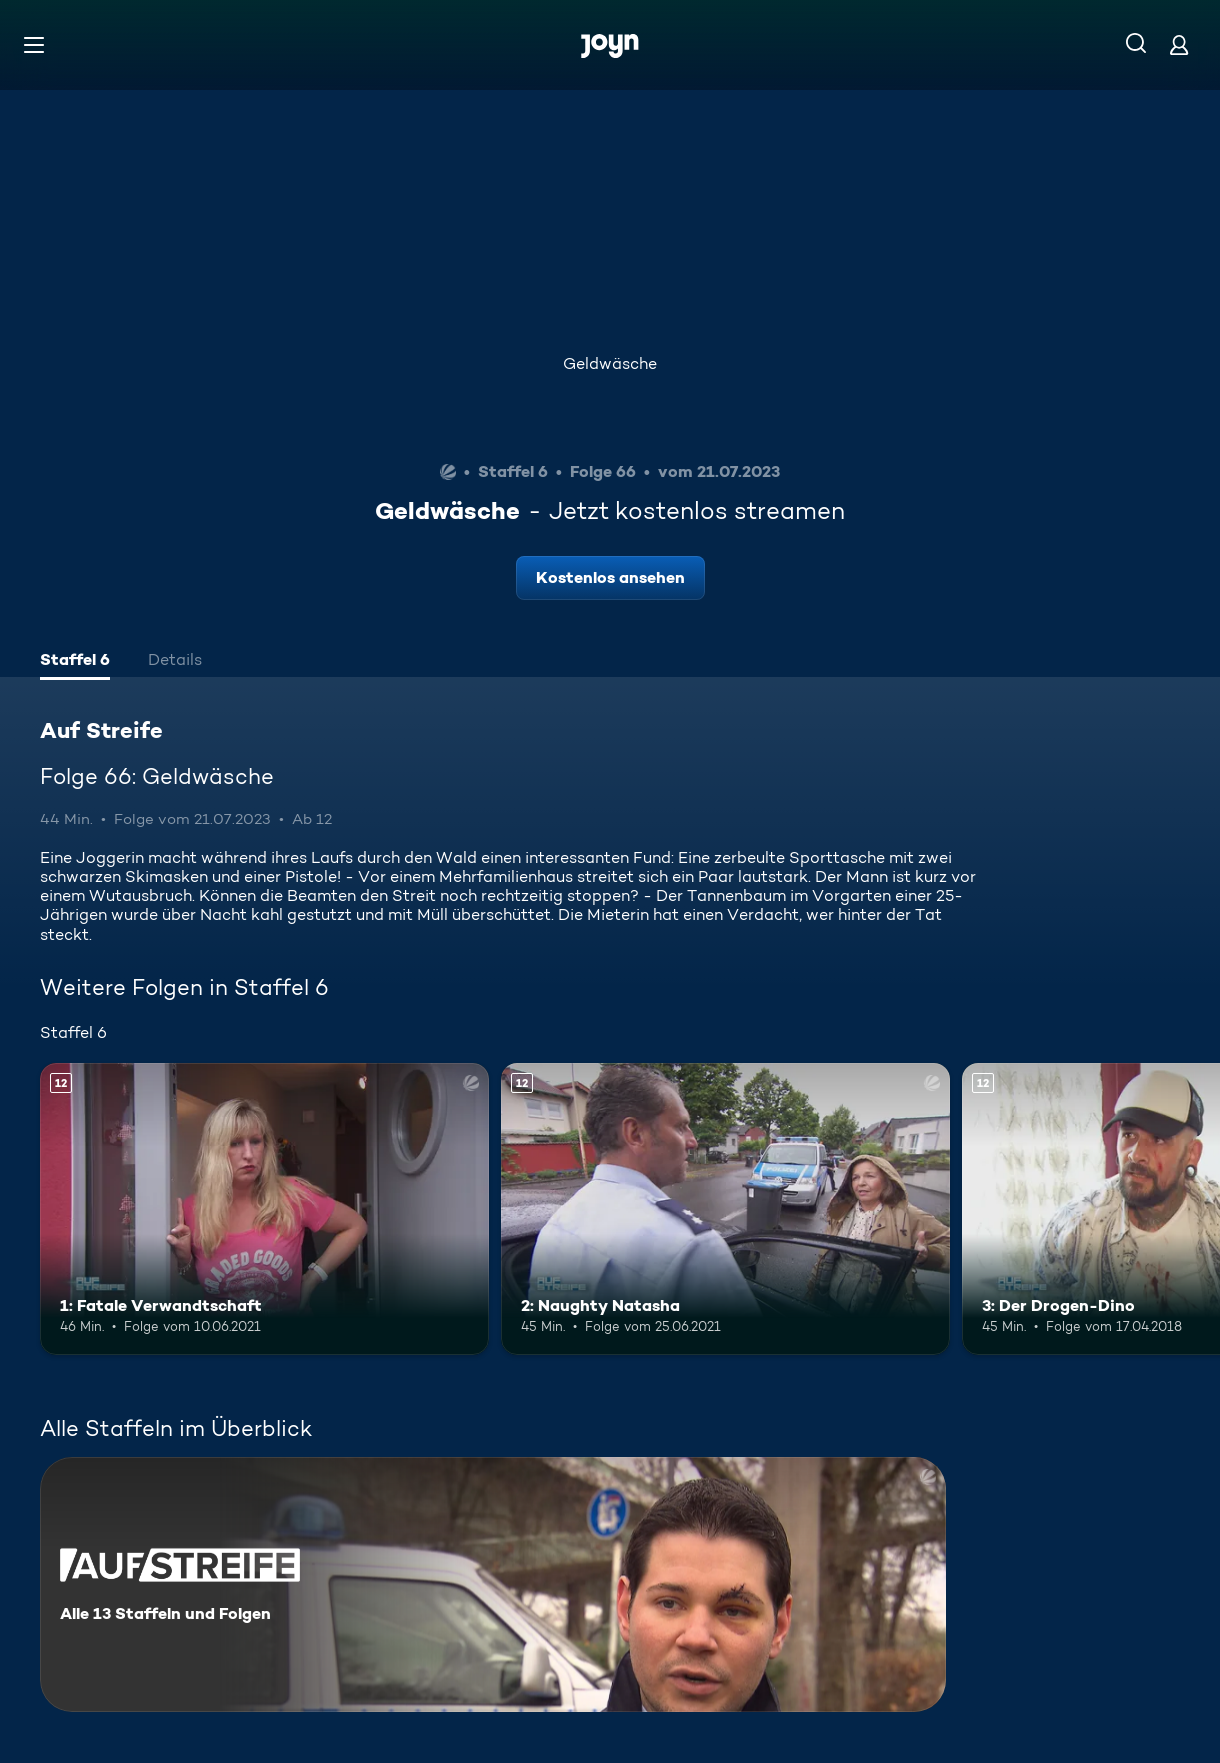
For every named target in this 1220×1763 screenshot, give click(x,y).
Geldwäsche (610, 363)
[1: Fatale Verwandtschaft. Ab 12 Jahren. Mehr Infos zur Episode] (264, 1209)
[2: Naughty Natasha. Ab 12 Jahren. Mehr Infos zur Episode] (725, 1209)
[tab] (75, 662)
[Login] (1179, 44)
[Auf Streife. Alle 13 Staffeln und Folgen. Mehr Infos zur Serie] (493, 1584)
